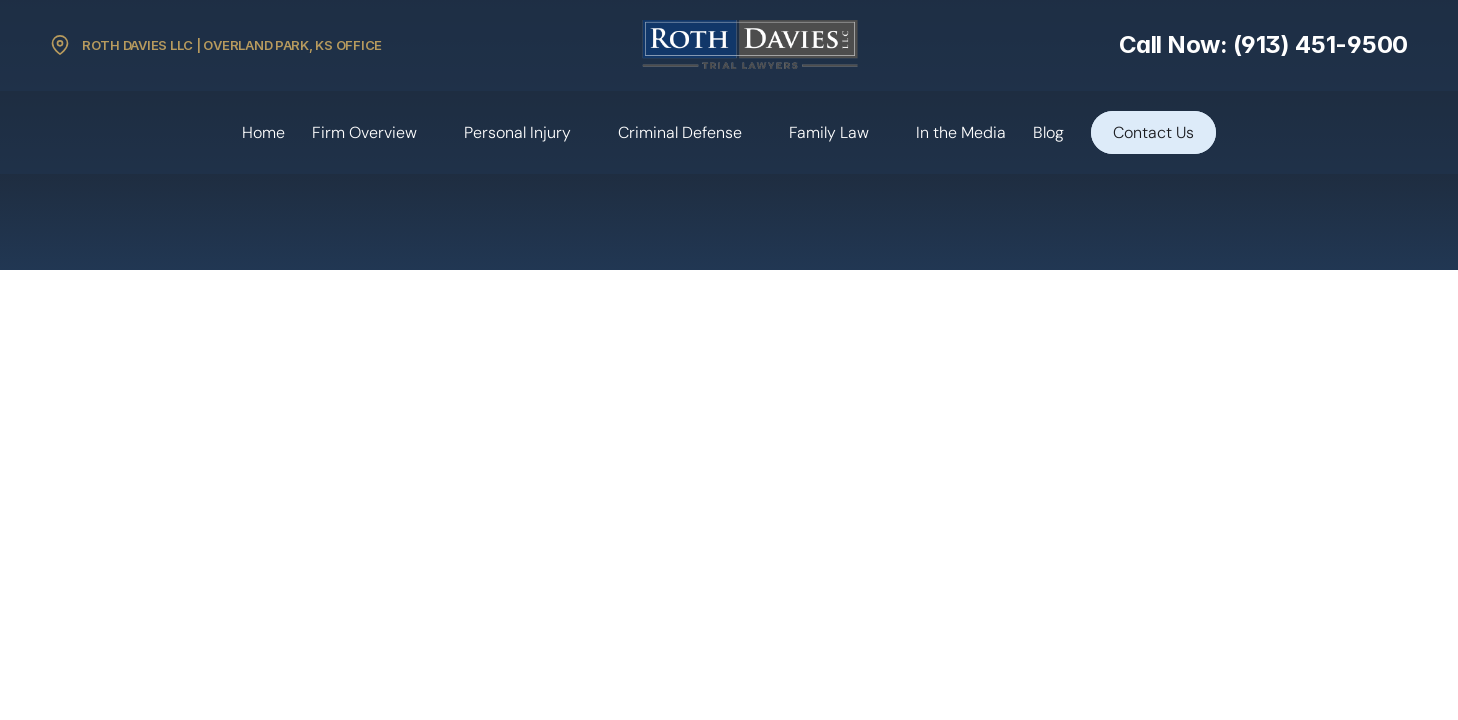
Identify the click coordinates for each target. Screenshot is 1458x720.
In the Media (961, 132)
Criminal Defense (680, 132)
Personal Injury (517, 132)
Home (263, 132)
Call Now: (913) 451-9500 (1263, 44)
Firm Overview (364, 132)
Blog (1048, 132)
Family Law (829, 132)
